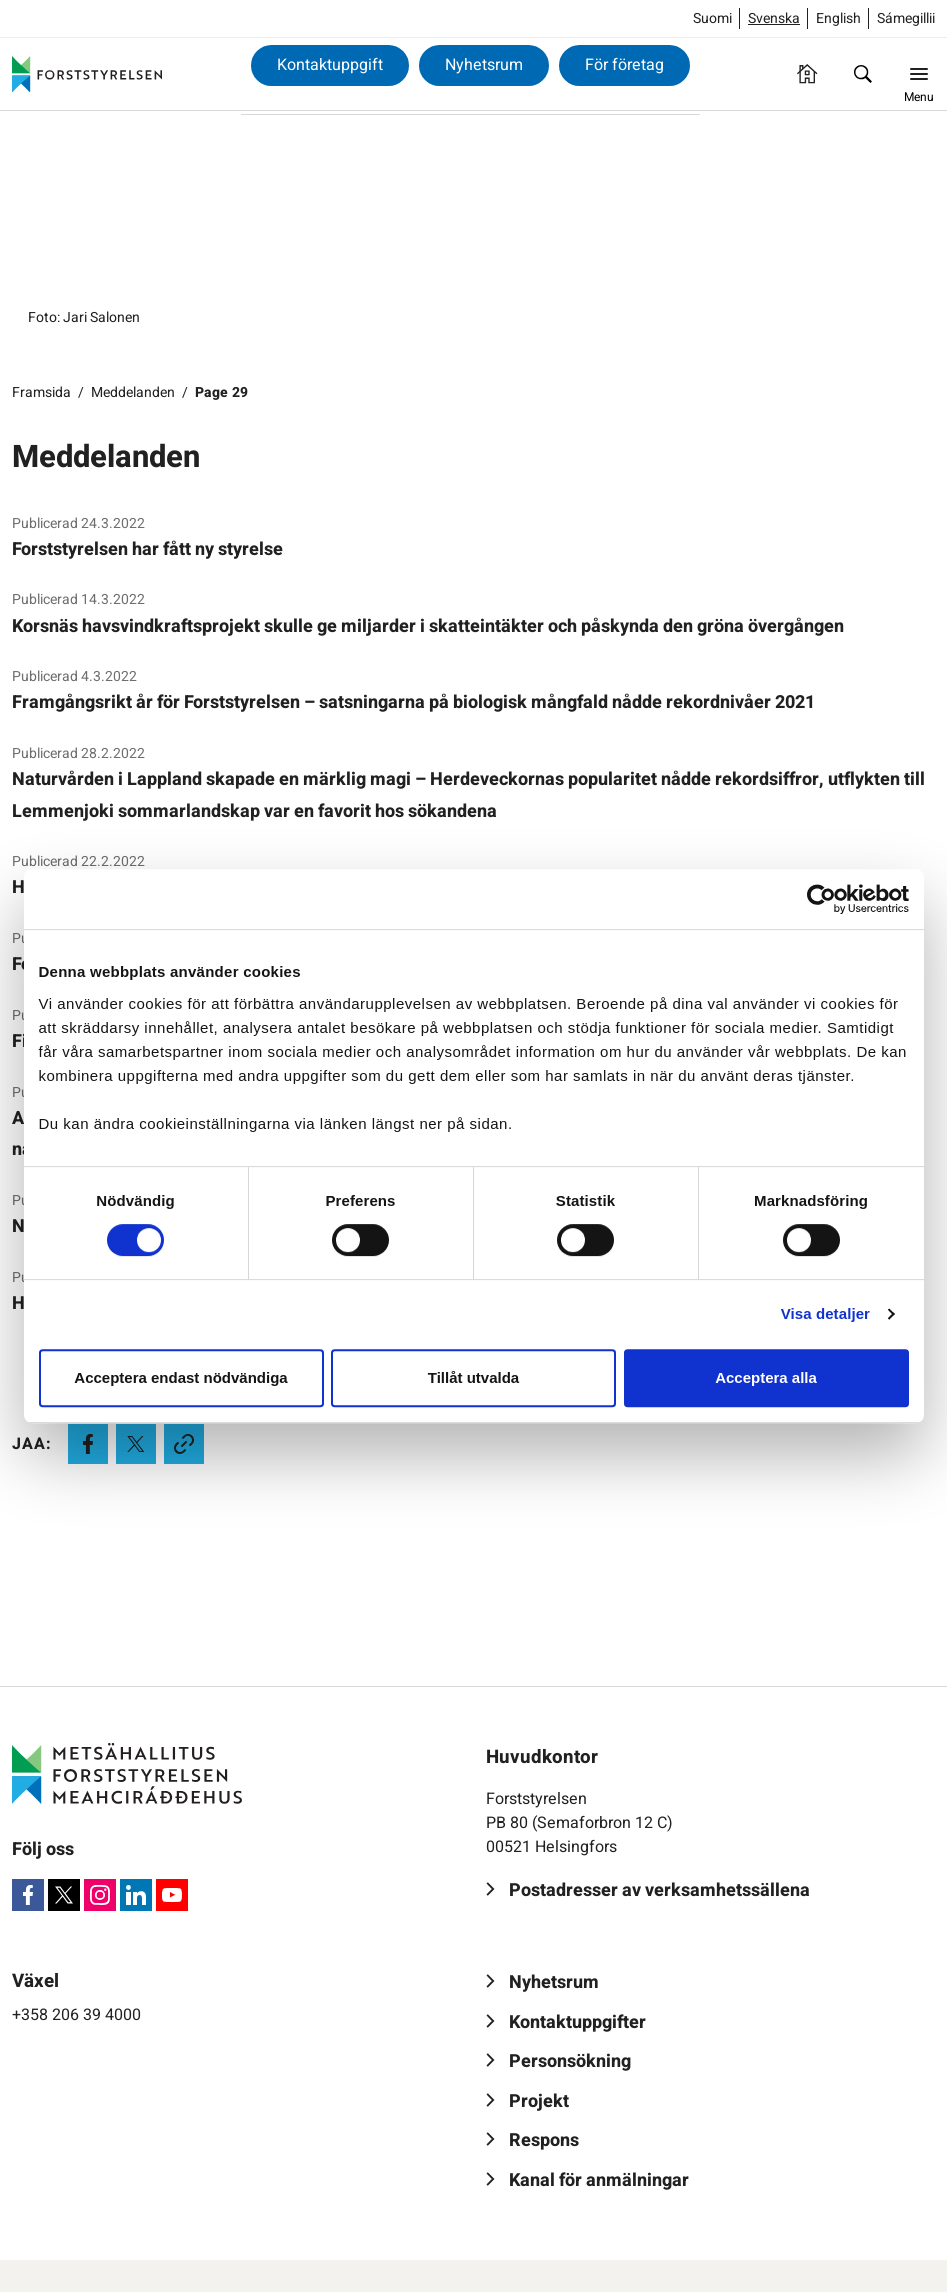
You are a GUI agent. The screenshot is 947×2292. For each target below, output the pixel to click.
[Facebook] (28, 1895)
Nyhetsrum (484, 65)
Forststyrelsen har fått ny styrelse (147, 549)
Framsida (41, 392)
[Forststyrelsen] (87, 74)
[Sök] (863, 74)
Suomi (712, 18)
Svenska (774, 18)
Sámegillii (906, 18)
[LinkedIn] (136, 1895)
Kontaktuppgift (330, 65)
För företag (624, 65)
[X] (64, 1895)
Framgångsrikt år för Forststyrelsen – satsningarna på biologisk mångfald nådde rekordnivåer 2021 (413, 702)
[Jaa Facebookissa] (88, 1444)
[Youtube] (172, 1895)
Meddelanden (133, 392)
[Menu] (919, 74)
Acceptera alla (766, 1377)
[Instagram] (100, 1895)
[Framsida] (807, 74)
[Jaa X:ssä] (136, 1444)
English (838, 18)
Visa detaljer (825, 1313)
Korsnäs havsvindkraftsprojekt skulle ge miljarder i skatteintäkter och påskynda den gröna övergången (428, 626)
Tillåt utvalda (473, 1377)
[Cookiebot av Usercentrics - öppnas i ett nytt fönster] (821, 899)
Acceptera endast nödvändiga (180, 1377)
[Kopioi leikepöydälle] (184, 1444)
